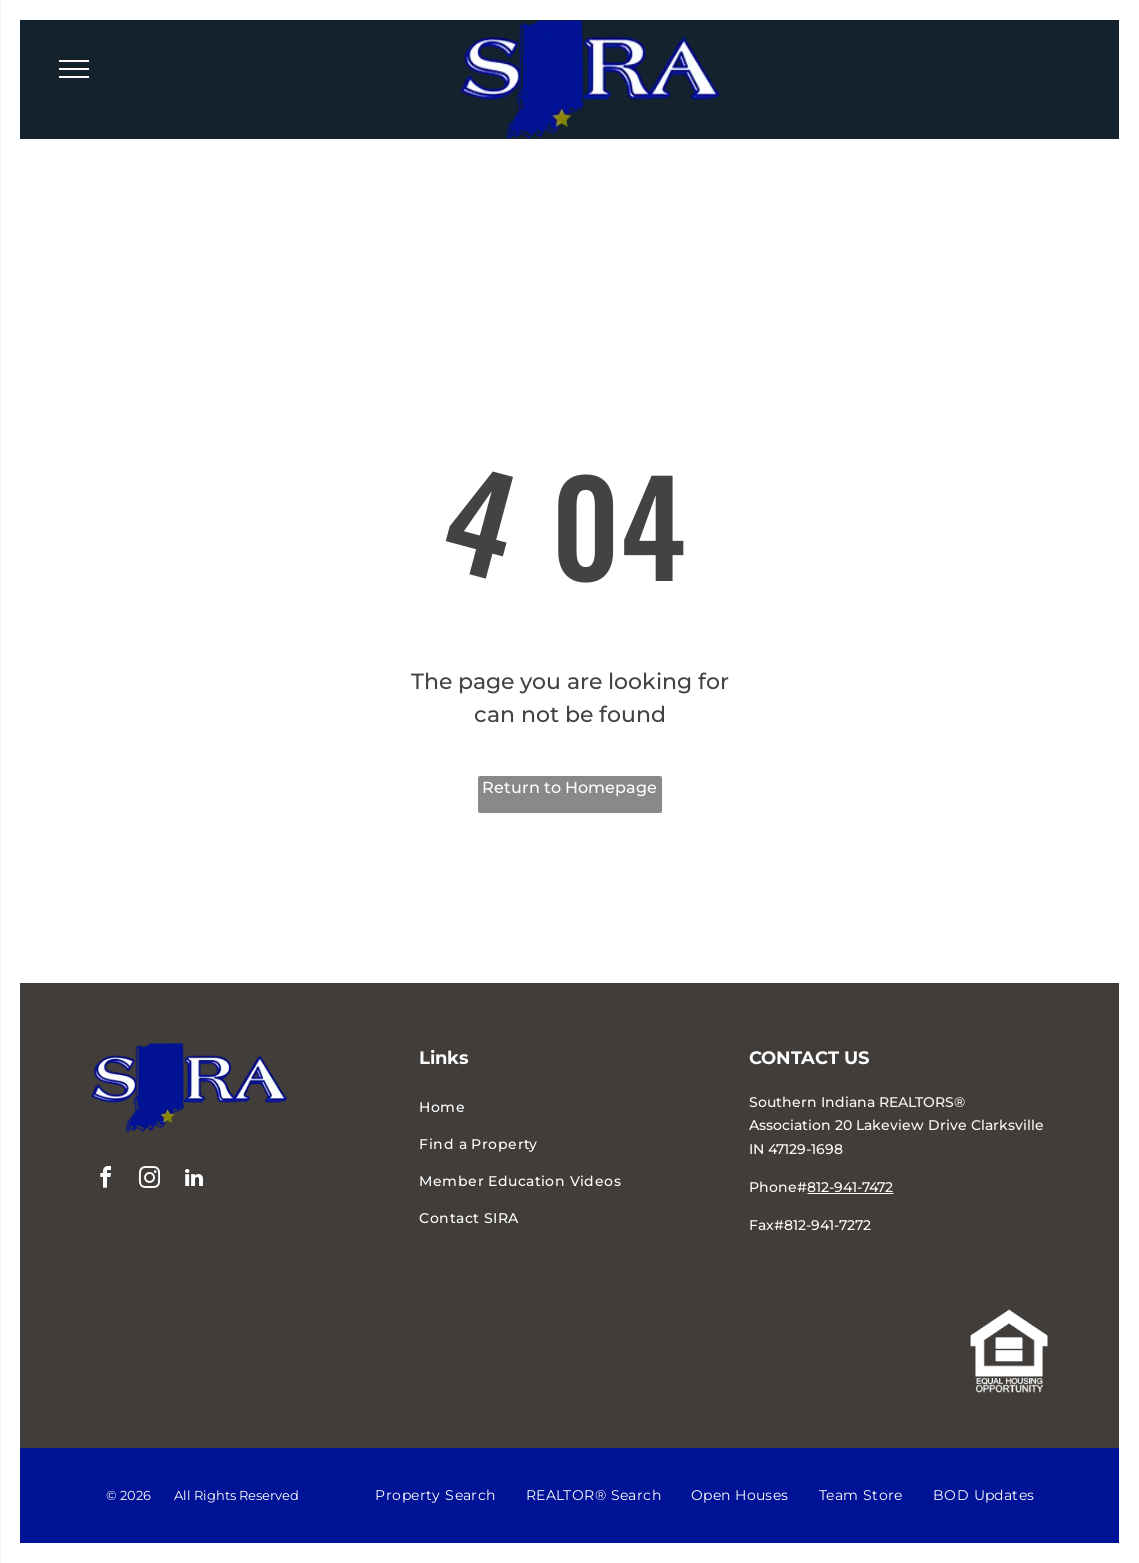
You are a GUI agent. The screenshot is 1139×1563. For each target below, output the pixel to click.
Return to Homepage (569, 787)
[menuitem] (569, 1107)
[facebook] (106, 1180)
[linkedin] (194, 1180)
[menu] (74, 69)
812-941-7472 (850, 1187)
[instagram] (150, 1180)
